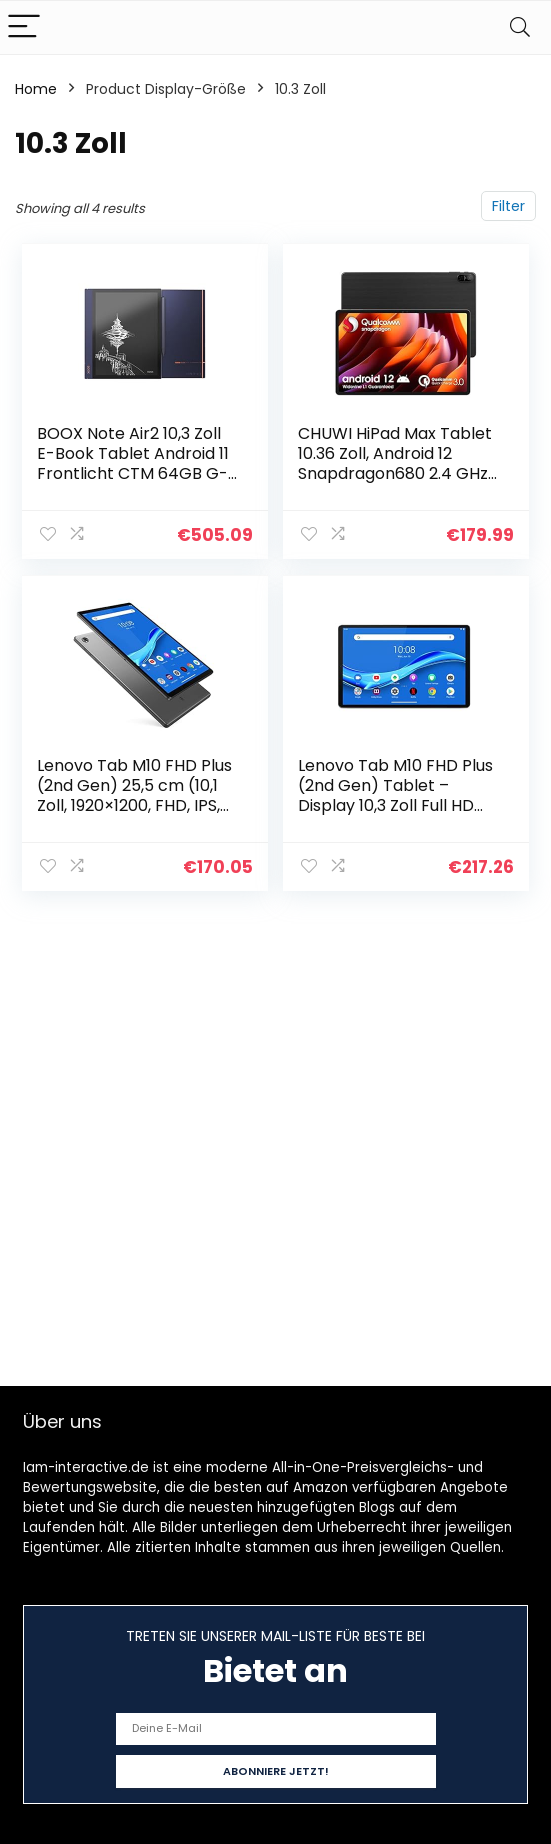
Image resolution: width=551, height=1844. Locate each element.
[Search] (520, 27)
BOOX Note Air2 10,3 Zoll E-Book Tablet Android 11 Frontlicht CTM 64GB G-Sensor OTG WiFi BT (134, 463)
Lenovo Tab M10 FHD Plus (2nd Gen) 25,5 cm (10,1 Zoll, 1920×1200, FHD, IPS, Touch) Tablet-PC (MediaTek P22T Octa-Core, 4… (135, 814)
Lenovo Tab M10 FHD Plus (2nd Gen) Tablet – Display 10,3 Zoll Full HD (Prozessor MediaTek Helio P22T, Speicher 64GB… (395, 814)
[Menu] (24, 27)
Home (36, 89)
